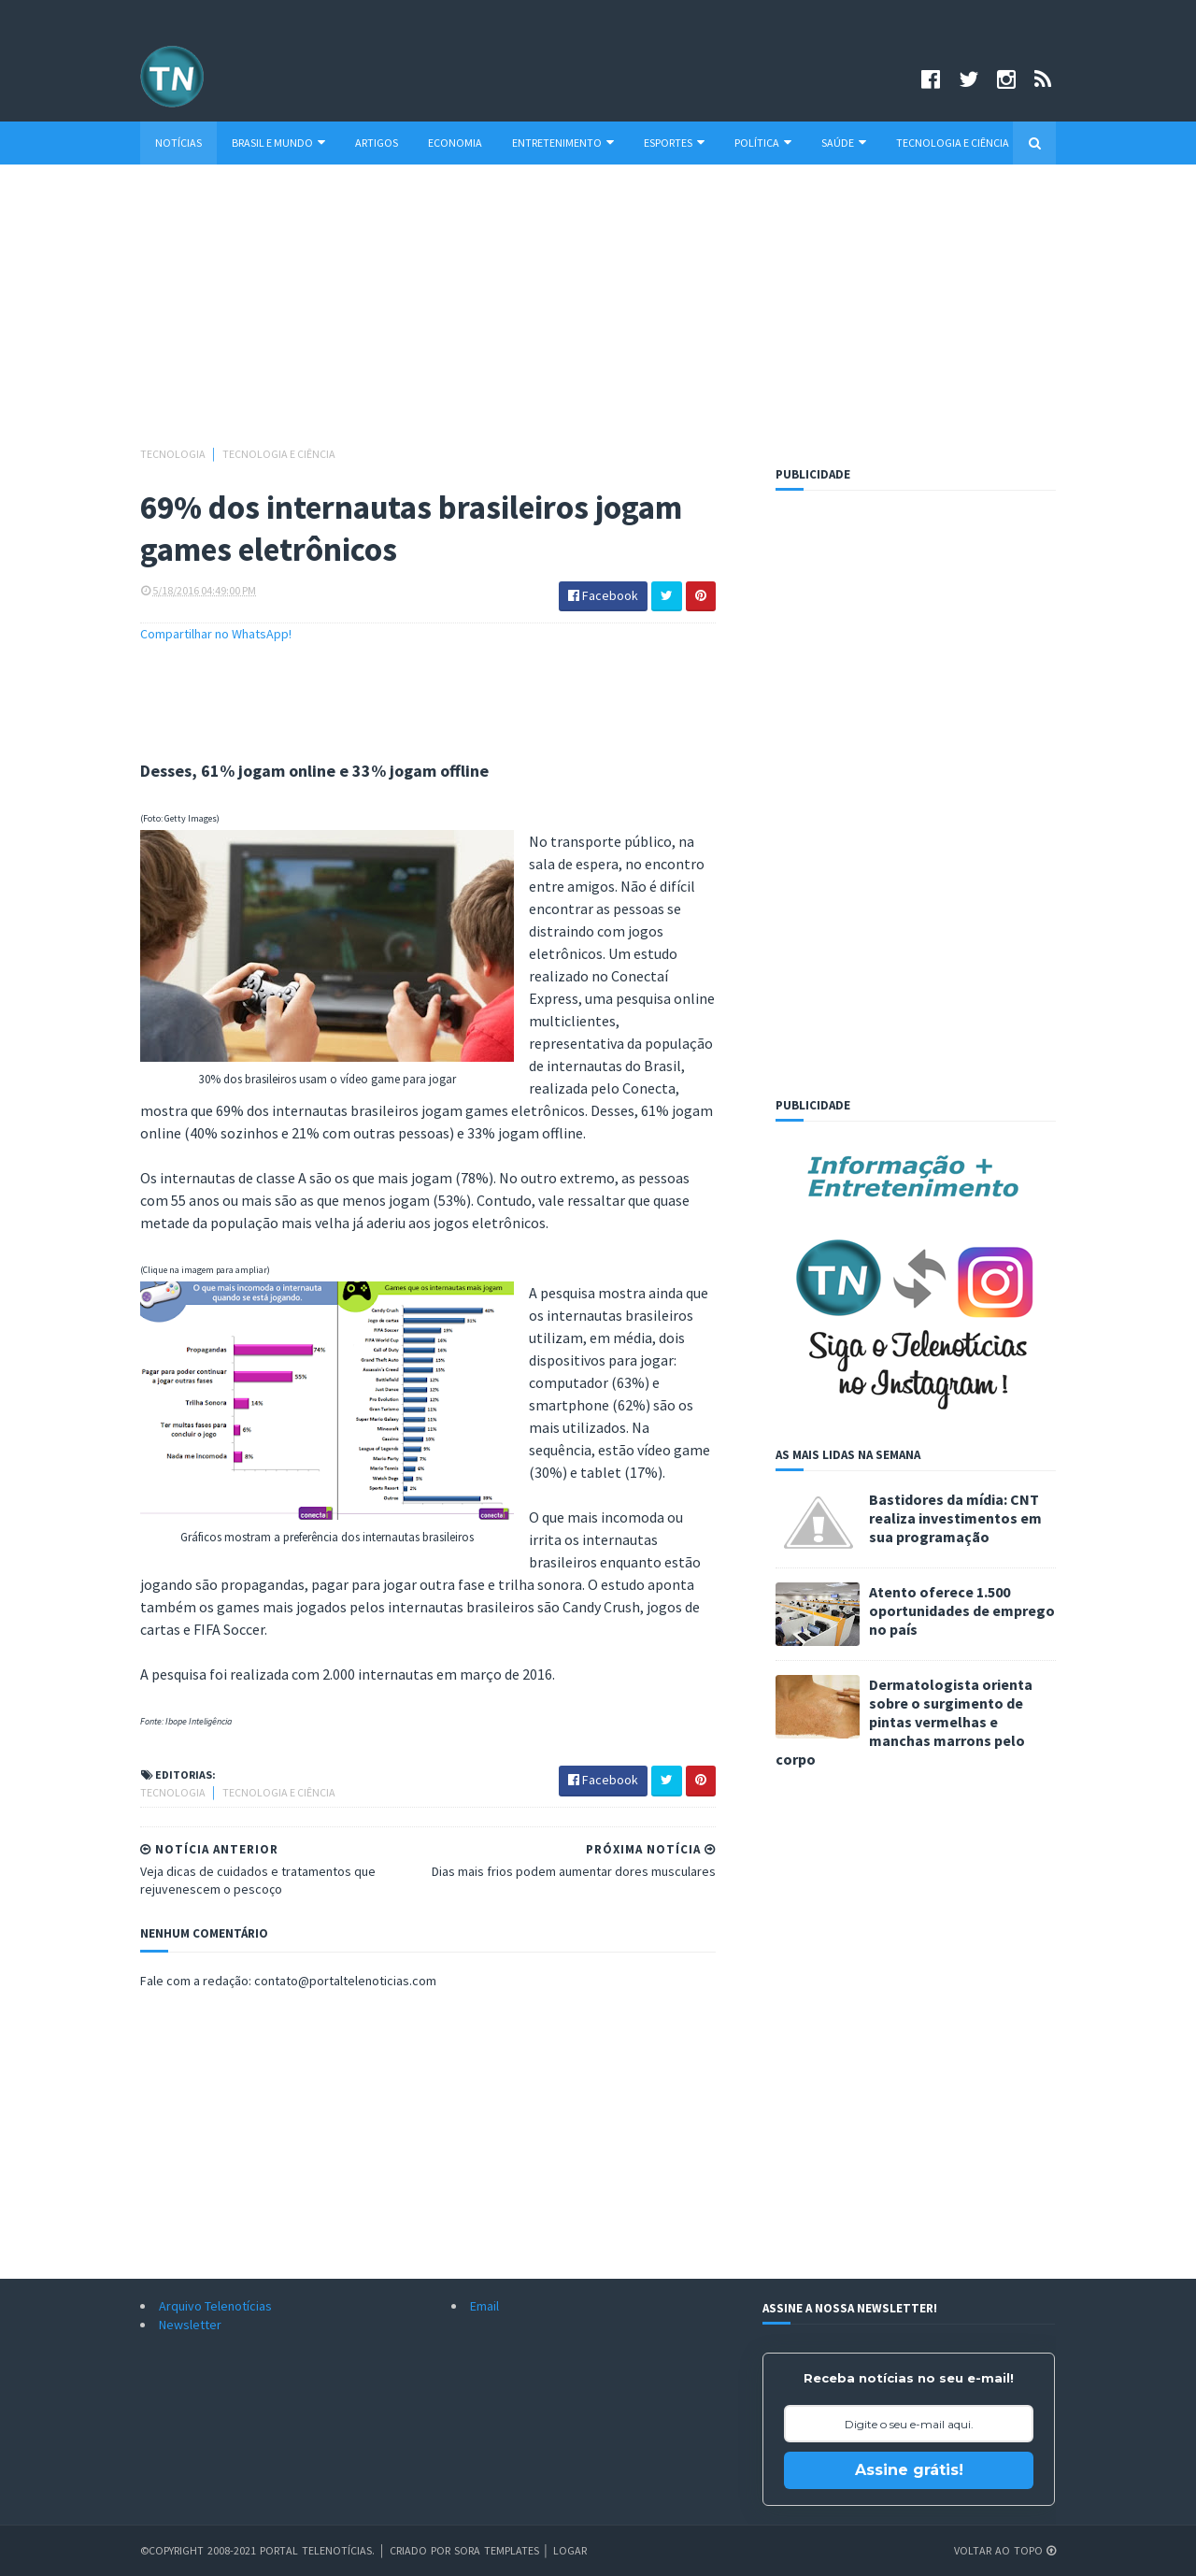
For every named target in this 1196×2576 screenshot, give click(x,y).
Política (762, 143)
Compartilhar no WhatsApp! (216, 633)
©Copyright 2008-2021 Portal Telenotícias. (257, 2550)
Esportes (674, 143)
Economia (455, 143)
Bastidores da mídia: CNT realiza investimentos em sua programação (955, 1518)
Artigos (376, 143)
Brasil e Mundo (278, 143)
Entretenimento (563, 143)
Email (484, 2305)
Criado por (422, 2550)
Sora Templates (496, 2550)
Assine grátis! (909, 2470)
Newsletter (190, 2324)
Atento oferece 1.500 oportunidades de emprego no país (962, 1610)
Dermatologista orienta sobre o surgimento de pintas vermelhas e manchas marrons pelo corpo (904, 1721)
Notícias (178, 143)
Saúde (843, 143)
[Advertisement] (598, 314)
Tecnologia (173, 454)
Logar (570, 2550)
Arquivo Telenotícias (215, 2305)
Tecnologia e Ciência (952, 143)
